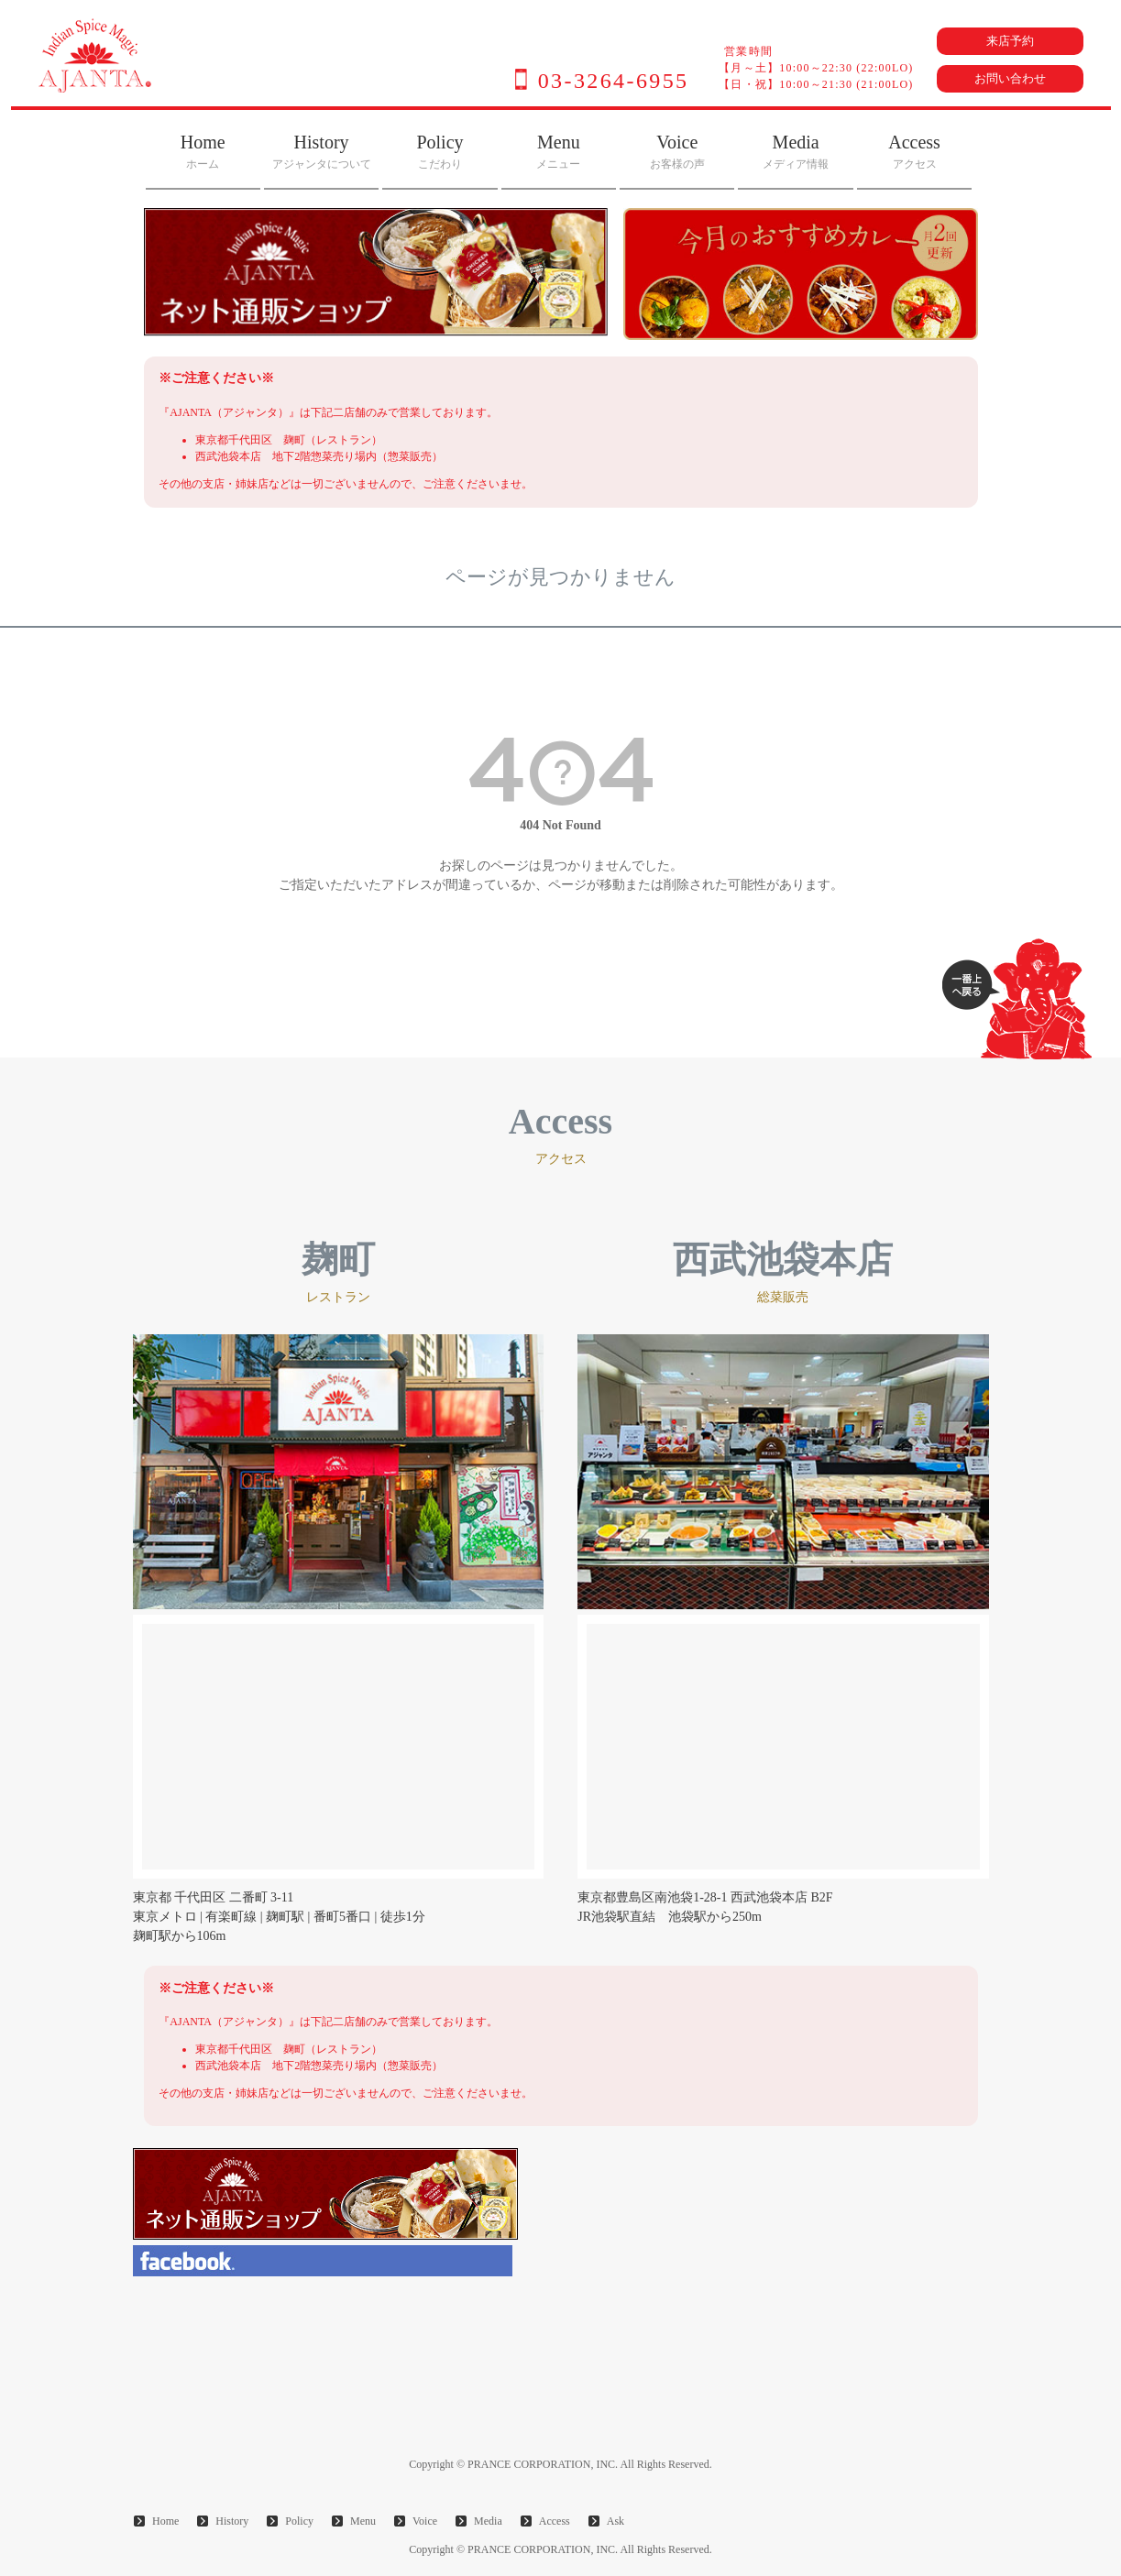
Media (796, 151)
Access (914, 151)
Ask (615, 2521)
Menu (558, 151)
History (321, 151)
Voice (677, 151)
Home (203, 151)
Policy (439, 151)
